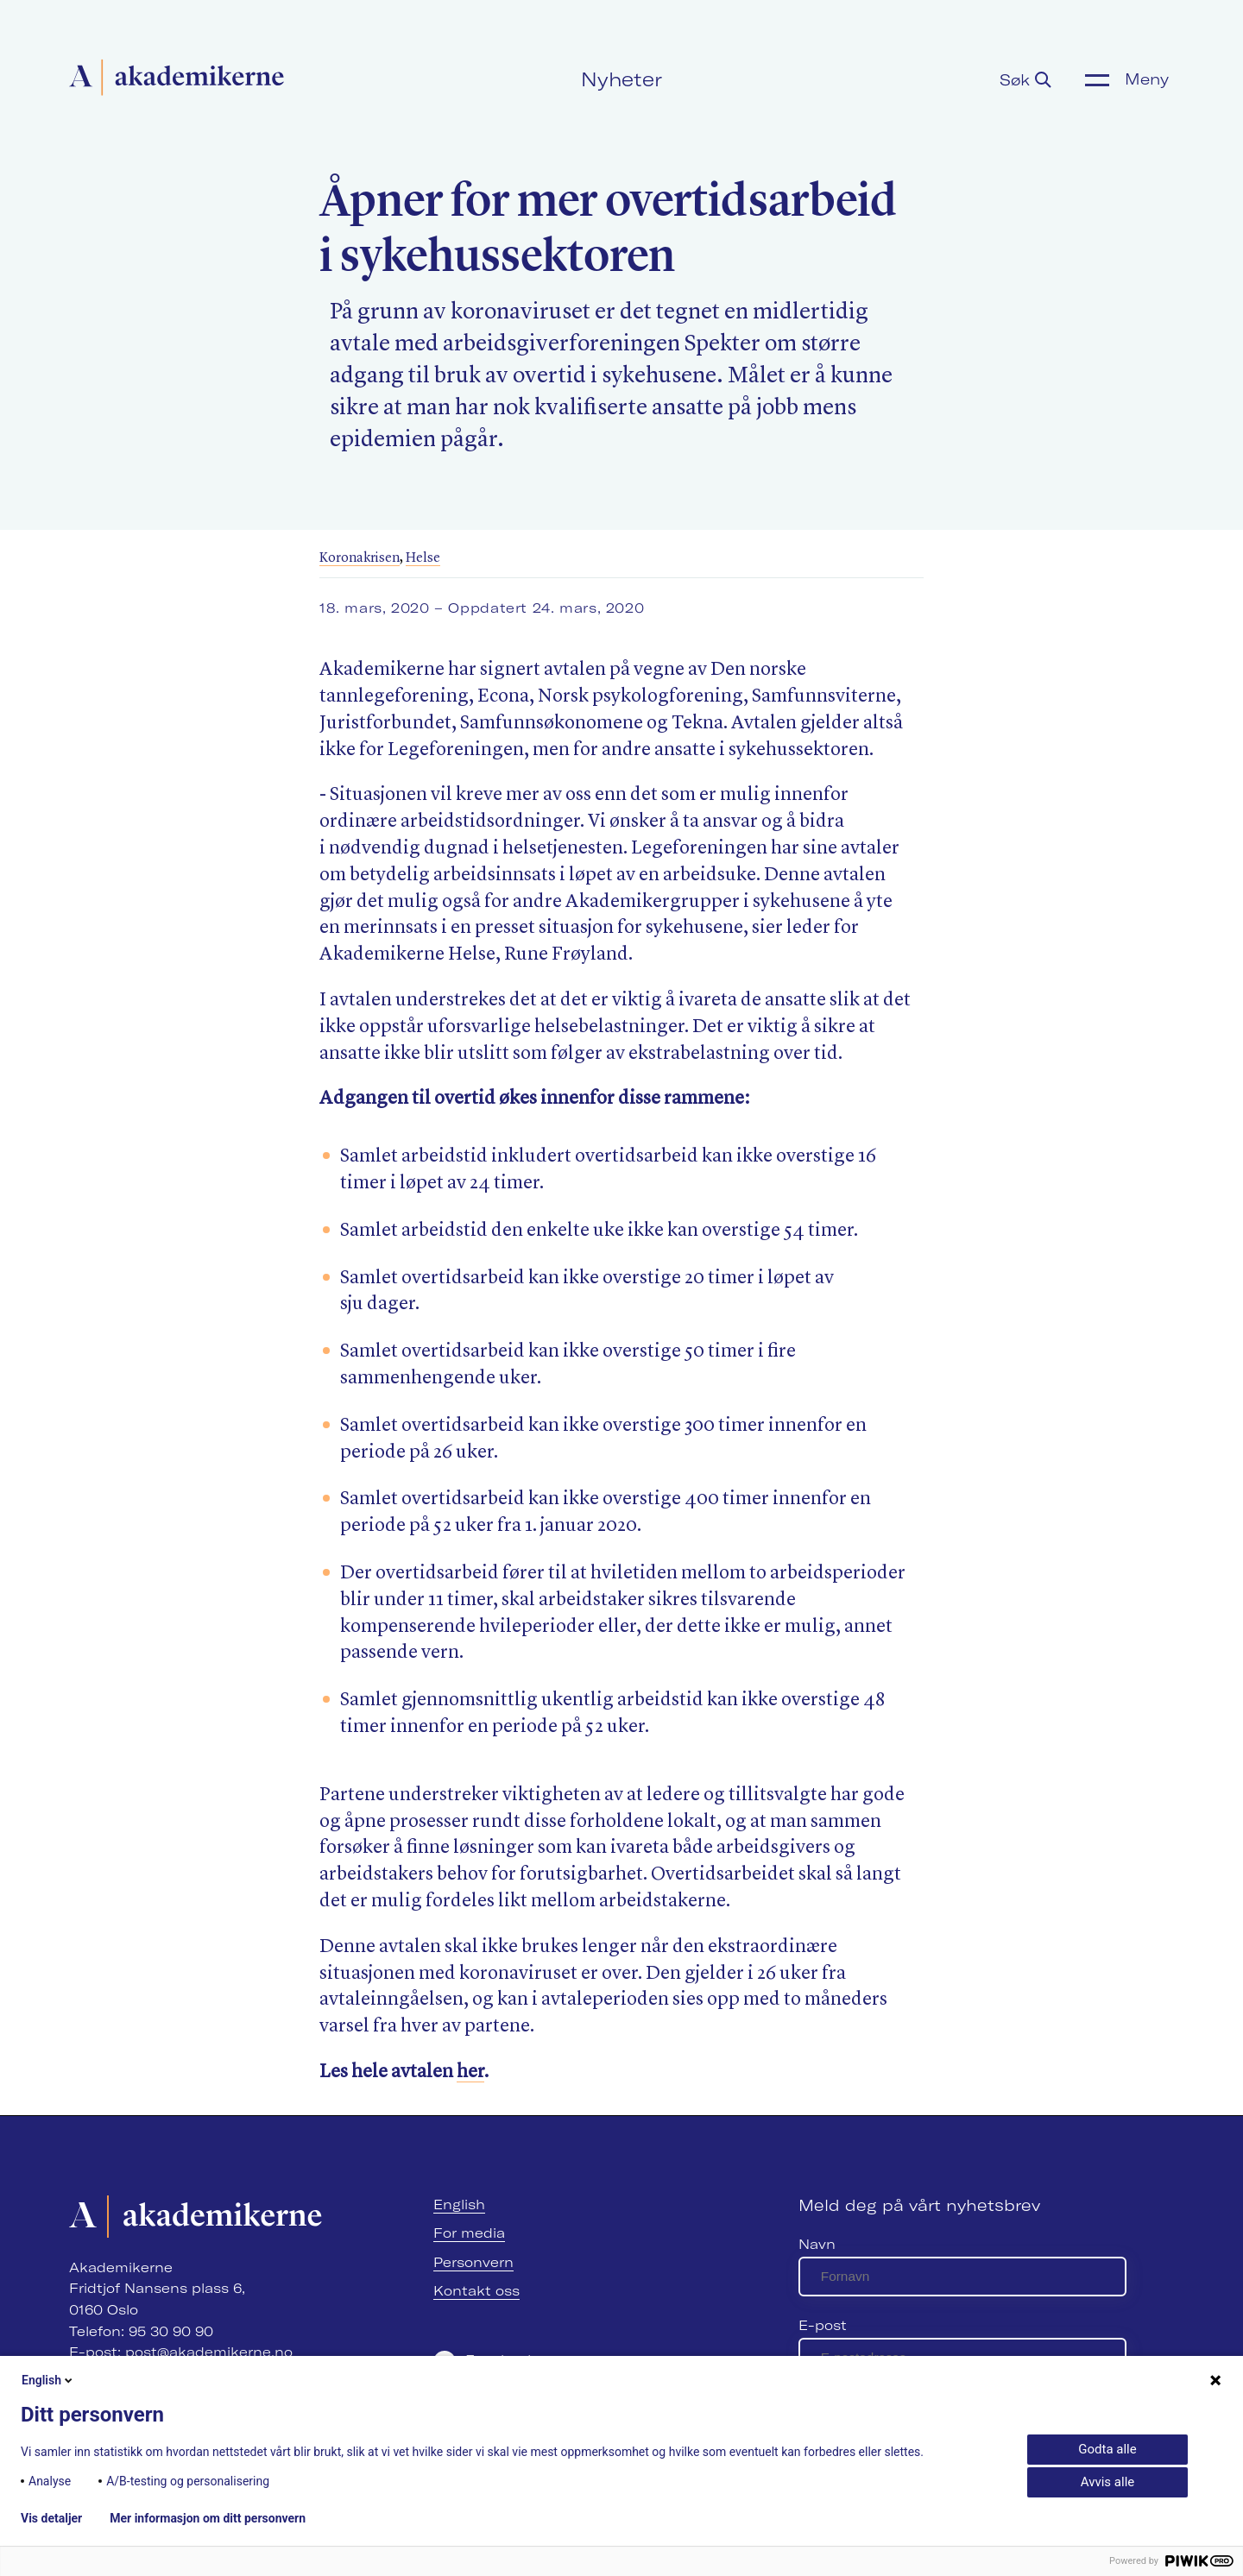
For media (469, 2233)
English (459, 2204)
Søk (1025, 80)
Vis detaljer (51, 2518)
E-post (822, 2325)
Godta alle (1107, 2449)
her (470, 2072)
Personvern (473, 2262)
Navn (817, 2244)
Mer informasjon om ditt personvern (208, 2518)
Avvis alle (1107, 2482)
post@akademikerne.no (209, 2352)
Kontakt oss (476, 2291)
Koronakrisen (359, 558)
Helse (423, 558)
